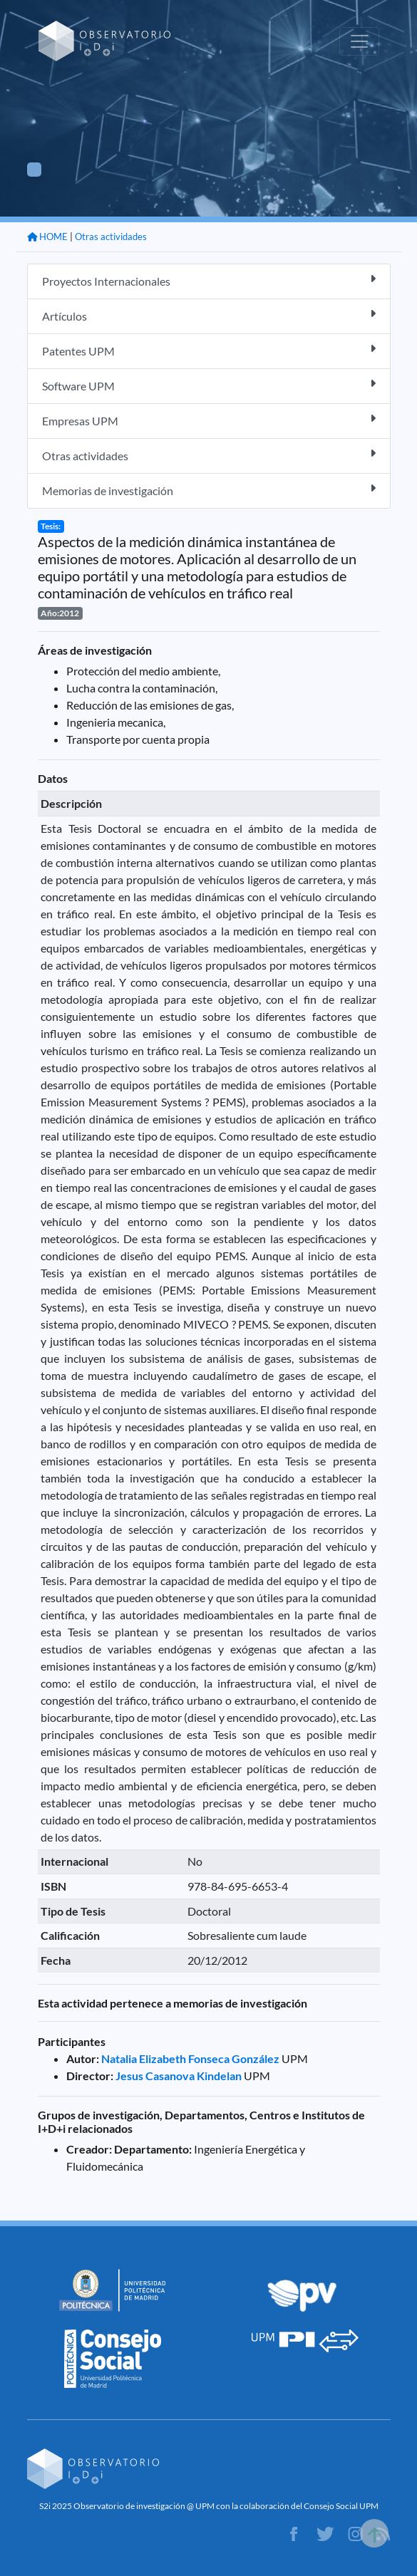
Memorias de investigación (209, 489)
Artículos (209, 315)
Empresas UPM (209, 419)
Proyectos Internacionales (209, 280)
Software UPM (209, 385)
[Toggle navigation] (359, 41)
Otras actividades (111, 236)
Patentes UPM (209, 350)
